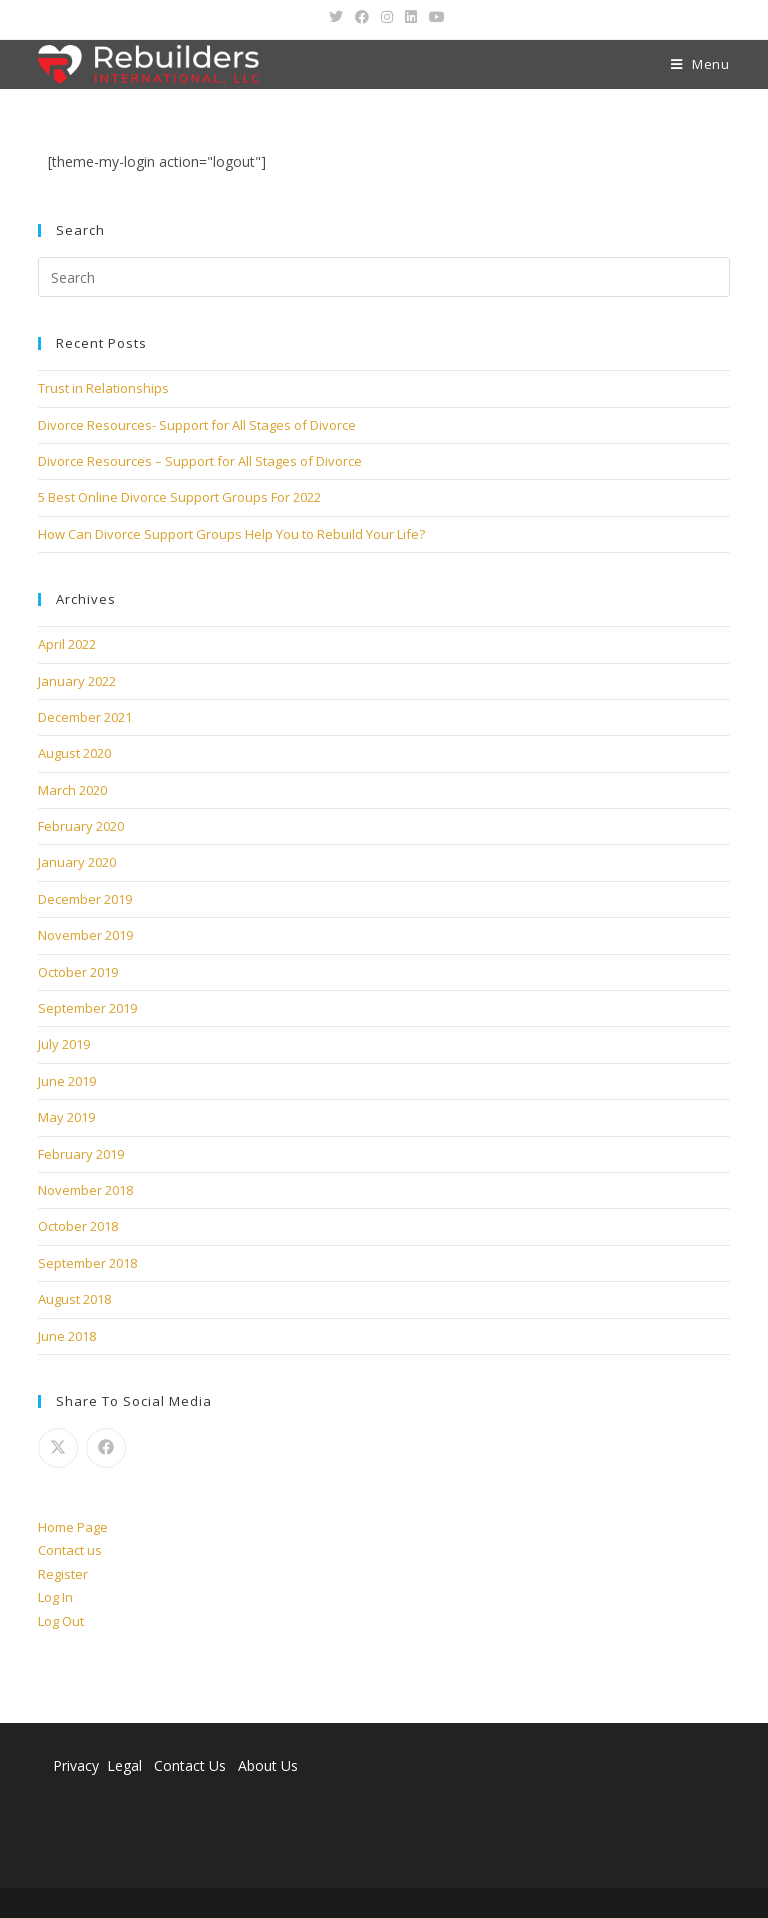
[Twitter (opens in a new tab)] (336, 17)
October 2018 (78, 1226)
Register (63, 1574)
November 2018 (85, 1190)
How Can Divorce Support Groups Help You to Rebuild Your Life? (231, 534)
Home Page (73, 1527)
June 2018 (67, 1336)
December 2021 (85, 717)
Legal (126, 1765)
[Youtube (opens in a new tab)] (434, 17)
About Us (268, 1765)
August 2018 (74, 1299)
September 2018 (87, 1263)
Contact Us (190, 1765)
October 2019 (78, 972)
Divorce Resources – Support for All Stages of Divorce (200, 461)
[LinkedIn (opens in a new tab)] (411, 17)
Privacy (76, 1765)
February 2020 (81, 826)
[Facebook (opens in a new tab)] (362, 17)
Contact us (70, 1550)
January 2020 (77, 862)
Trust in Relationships (103, 388)
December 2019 (85, 899)
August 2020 (74, 753)
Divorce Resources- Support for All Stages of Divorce (197, 425)
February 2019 (81, 1154)
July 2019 (64, 1044)
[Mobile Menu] (700, 64)
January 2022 (77, 681)
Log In (55, 1597)
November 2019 (85, 935)
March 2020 (72, 790)
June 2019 (67, 1081)
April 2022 (67, 644)
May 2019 (66, 1117)
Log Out (61, 1621)
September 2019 (87, 1008)
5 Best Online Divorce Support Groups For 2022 (179, 497)
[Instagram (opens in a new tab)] (387, 17)
